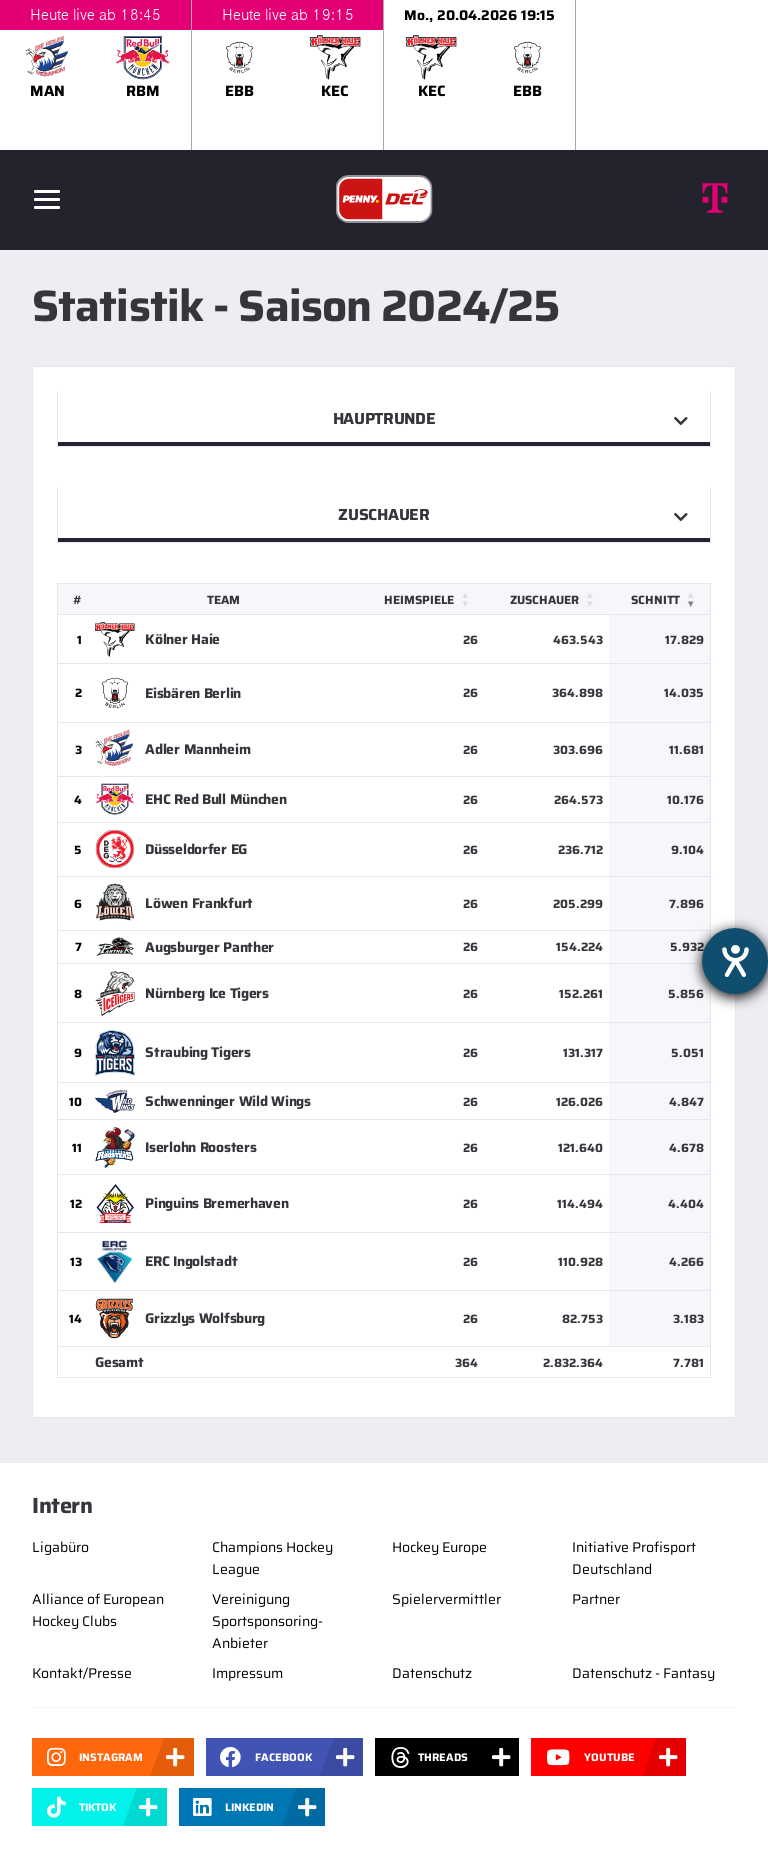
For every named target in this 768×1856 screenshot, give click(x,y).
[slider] (384, 75)
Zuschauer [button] (544, 599)
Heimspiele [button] (419, 599)
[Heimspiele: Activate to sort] (422, 599)
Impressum (247, 1673)
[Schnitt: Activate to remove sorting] (659, 599)
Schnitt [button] (655, 599)
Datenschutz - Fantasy (643, 1673)
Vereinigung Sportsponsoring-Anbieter (267, 1621)
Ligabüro (60, 1547)
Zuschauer (383, 514)
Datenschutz (432, 1673)
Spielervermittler (446, 1599)
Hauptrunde (384, 418)
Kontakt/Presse (82, 1673)
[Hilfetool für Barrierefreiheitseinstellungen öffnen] (735, 961)
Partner (596, 1599)
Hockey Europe (439, 1547)
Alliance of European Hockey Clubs (98, 1610)
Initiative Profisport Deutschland (634, 1558)
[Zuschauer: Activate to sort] (546, 599)
